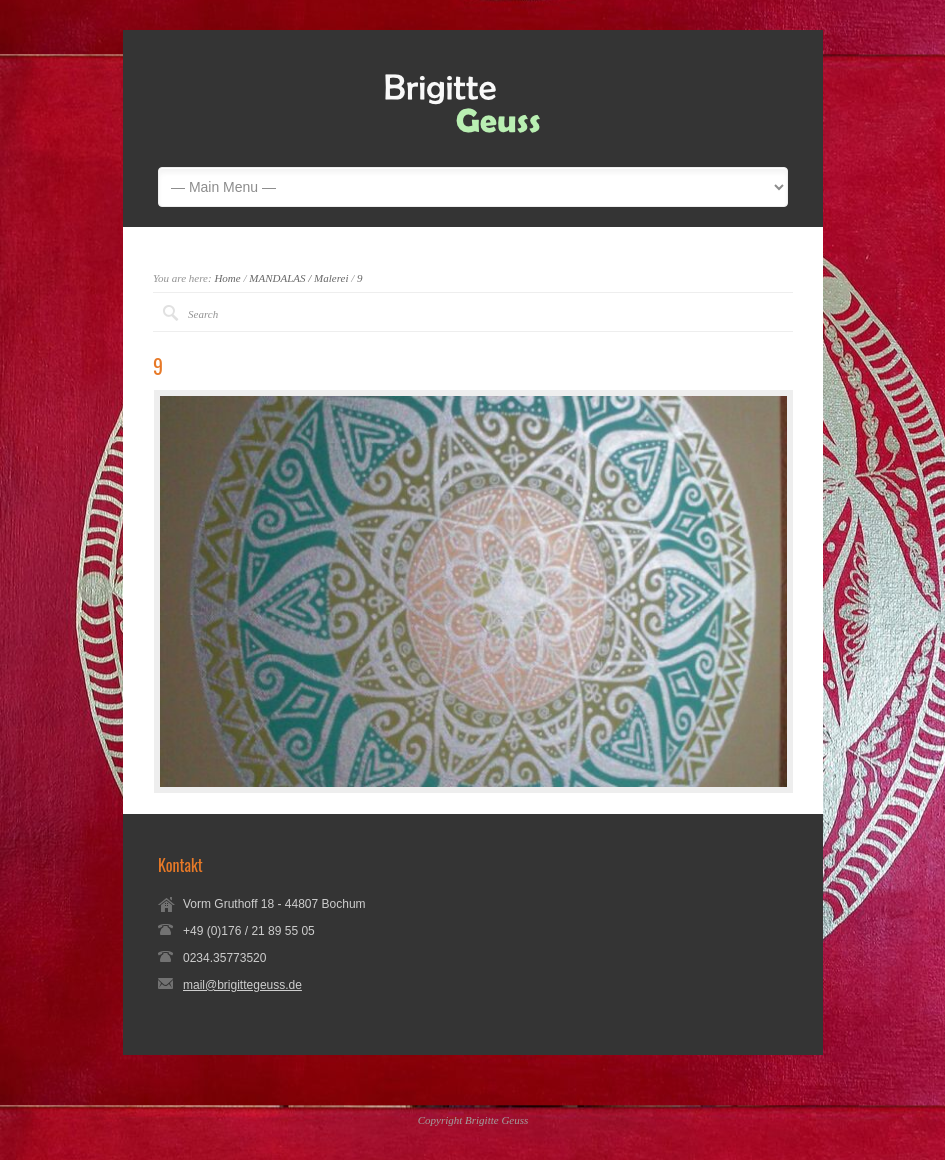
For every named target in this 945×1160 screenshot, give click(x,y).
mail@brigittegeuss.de (242, 985)
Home (227, 278)
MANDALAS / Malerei (298, 278)
